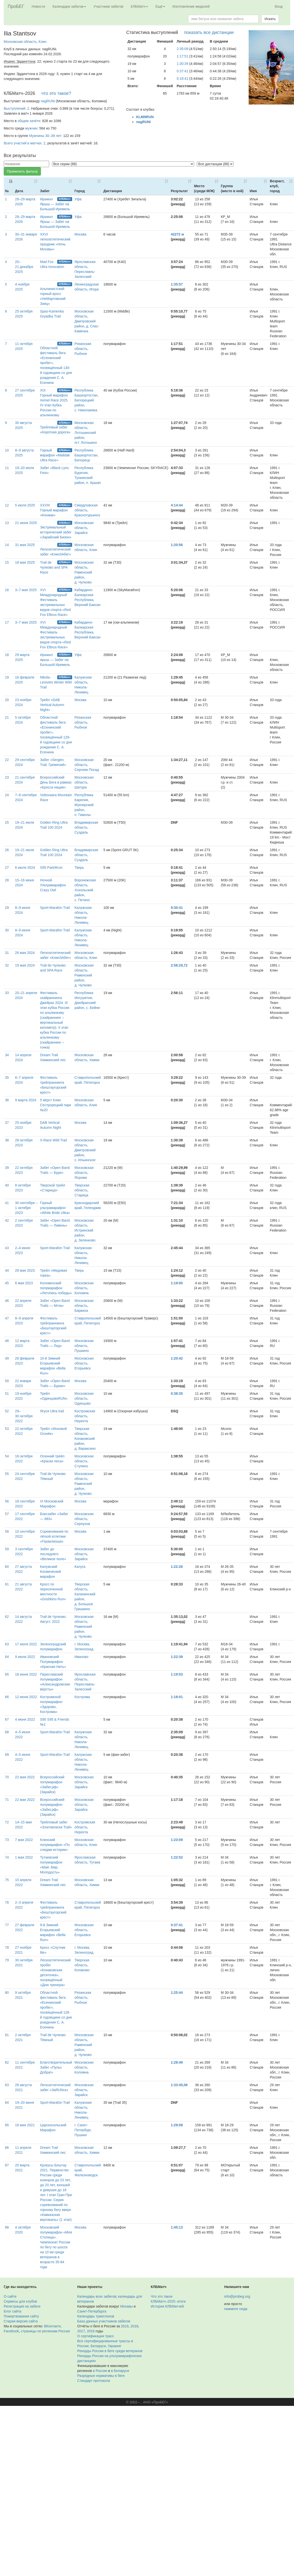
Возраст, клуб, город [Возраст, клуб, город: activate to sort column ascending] (277, 186)
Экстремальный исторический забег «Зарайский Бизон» (56, 532)
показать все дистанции (209, 32)
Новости (38, 6)
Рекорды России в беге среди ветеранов (110, 2351)
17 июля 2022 (26, 1644)
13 (7, 523)
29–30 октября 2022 (24, 1416)
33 (7, 993)
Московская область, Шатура (84, 782)
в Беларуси (120, 2371)
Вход (279, 6)
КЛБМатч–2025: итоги (168, 2301)
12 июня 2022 (26, 1697)
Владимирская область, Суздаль (86, 827)
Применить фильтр (22, 171)
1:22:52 (177, 1857)
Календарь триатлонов (95, 2316)
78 (7, 1947)
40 (7, 1185)
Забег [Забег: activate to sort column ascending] (45, 191)
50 (7, 1381)
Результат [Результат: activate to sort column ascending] (179, 191)
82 (7, 2062)
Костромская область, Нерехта (85, 1416)
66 (7, 1697)
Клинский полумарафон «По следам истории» (55, 1845)
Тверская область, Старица (82, 1190)
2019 (125, 2326)
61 (7, 1584)
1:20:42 (177, 1358)
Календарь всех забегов (96, 2296)
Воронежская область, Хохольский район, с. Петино (85, 890)
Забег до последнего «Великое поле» (53, 1554)
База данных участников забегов (103, 2321)
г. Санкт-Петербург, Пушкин (83, 2130)
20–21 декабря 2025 (24, 267)
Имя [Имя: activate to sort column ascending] (253, 191)
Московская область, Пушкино (84, 1346)
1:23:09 (177, 1840)
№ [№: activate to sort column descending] (7, 191)
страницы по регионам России (45, 2331)
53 (7, 1429)
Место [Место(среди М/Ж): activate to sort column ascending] (204, 188)
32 (7, 965)
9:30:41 (177, 908)
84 (7, 2102)
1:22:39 (177, 1657)
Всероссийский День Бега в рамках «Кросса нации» (56, 782)
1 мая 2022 (24, 1857)
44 (7, 1270)
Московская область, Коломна (84, 1288)
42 (7, 1220)
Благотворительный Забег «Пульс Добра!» (56, 2067)
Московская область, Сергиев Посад (87, 765)
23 (7, 777)
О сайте (10, 2296)
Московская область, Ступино (84, 1461)
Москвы (126, 2306)
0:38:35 (177, 1393)
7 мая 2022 (24, 1840)
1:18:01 (177, 1697)
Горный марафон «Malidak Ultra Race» (55, 455)
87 (7, 2165)
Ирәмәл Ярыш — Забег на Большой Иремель (55, 204)
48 (7, 1341)
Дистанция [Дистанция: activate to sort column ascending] (112, 191)
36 (7, 1100)
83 (7, 2085)
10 (7, 450)
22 (7, 760)
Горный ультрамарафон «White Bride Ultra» (55, 1208)
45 (7, 1283)
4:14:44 (177, 505)
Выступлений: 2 (16, 108)
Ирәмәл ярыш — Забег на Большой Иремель (55, 660)
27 (7, 867)
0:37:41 (182, 71)
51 (7, 1393)
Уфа (78, 199)
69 (7, 1755)
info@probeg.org (237, 2296)
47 (7, 1318)
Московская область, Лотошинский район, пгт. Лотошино (86, 433)
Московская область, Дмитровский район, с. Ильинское (85, 1150)
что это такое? (56, 93)
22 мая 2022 (25, 1777)
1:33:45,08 (179, 2085)
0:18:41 (182, 78)
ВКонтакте (52, 2326)
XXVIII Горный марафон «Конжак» (54, 510)
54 (7, 1456)
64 (7, 1657)
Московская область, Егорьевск (84, 1363)
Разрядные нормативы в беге (101, 2376)
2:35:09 (182, 49)
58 (7, 1531)
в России (100, 2371)
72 (7, 1822)
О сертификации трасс (95, 2336)
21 (7, 717)
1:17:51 (182, 56)
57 (7, 1514)
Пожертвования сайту (21, 2316)
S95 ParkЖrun (51, 867)
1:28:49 (177, 2062)
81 (7, 2035)
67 (7, 1719)
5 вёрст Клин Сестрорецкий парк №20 (55, 1105)
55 (7, 1474)
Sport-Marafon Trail (55, 908)
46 (7, 1301)
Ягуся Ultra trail (52, 1411)
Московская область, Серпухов (84, 1519)
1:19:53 (177, 1674)
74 (7, 1857)
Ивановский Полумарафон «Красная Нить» (53, 1662)
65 (7, 1674)
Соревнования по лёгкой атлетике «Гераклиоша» (54, 1536)
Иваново (81, 1657)
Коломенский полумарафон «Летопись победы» (56, 1288)
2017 (81, 2331)
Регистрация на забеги (22, 2306)
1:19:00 (177, 1283)
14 (7, 545)
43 (7, 1248)
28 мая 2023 (25, 1270)
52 (7, 1411)
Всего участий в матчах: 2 (24, 143)
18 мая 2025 (25, 562)
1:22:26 (177, 1567)
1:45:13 (177, 2227)
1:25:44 (177, 1993)
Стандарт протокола (93, 2381)
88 (7, 2227)
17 (7, 622)
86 (7, 2148)
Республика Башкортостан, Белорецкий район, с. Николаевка (86, 400)
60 (7, 1567)
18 (7, 655)
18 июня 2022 (26, 1674)
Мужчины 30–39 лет (45, 136)
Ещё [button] (160, 6)
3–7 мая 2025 (26, 590)
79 (7, 1960)
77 (7, 1925)
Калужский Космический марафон (50, 1571)
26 (7, 850)
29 (7, 908)
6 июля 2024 (25, 867)
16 (7, 590)
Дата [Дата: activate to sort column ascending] (19, 191)
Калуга (80, 1567)
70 (7, 1777)
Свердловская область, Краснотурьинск (87, 510)
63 (7, 1644)
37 (7, 1123)
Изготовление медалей (191, 6)
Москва (81, 234)
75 (7, 1880)
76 (7, 1902)
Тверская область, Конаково (82, 1965)
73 (7, 1840)
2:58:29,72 (179, 965)
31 (7, 953)
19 (7, 677)
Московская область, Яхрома (84, 1173)
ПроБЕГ (16, 6)
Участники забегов (108, 6)
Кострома (82, 1697)
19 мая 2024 (25, 965)
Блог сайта (12, 2311)
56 (7, 1501)
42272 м (177, 234)
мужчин (31, 128)
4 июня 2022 (25, 1719)
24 (7, 795)
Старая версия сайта (21, 2321)
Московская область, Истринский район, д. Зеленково (85, 1230)
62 (7, 1617)
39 (7, 1168)
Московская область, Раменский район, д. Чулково (84, 572)
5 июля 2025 (25, 505)
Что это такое (162, 2296)
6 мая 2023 (24, 1283)
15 (7, 562)
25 (7, 822)
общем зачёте (29, 121)
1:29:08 (177, 2125)
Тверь (79, 867)
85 (7, 2125)
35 (7, 1077)
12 (7, 505)
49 (7, 1358)
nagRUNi (48, 101)
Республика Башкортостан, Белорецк (86, 455)
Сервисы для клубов (20, 2301)
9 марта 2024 (25, 1100)
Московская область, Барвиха (84, 1306)
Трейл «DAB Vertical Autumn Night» (52, 705)
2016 (90, 2331)
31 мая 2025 (25, 545)
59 (7, 1549)
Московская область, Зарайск (84, 528)
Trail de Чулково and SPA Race (54, 567)
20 (7, 700)
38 (7, 1140)
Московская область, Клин (25, 42)
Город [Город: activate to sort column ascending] (80, 191)
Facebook (11, 2331)
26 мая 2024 (25, 953)
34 (7, 1055)
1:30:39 (182, 64)
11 (7, 468)
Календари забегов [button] (69, 6)
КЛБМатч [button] (139, 6)
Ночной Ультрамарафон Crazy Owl (53, 885)
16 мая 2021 (25, 2125)
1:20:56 (177, 545)
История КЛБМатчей (167, 2306)
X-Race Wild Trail (53, 1140)
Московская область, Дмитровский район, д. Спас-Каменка (87, 321)
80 (7, 1993)
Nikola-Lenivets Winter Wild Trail (56, 682)
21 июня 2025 (26, 523)
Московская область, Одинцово (84, 1398)
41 (7, 1203)
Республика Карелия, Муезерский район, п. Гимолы (84, 805)
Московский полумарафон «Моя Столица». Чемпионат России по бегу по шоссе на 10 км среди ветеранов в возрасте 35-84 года (56, 2247)
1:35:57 (177, 284)
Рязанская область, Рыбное (83, 349)
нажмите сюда (235, 2309)
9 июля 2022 (25, 1657)
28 (7, 880)
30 (7, 930)
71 (7, 1800)
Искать (270, 19)
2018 (134, 2326)
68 (7, 1732)
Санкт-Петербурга (91, 2311)
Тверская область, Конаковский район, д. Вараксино (85, 1438)
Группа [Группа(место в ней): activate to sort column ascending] (232, 188)
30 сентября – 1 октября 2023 (26, 1208)
